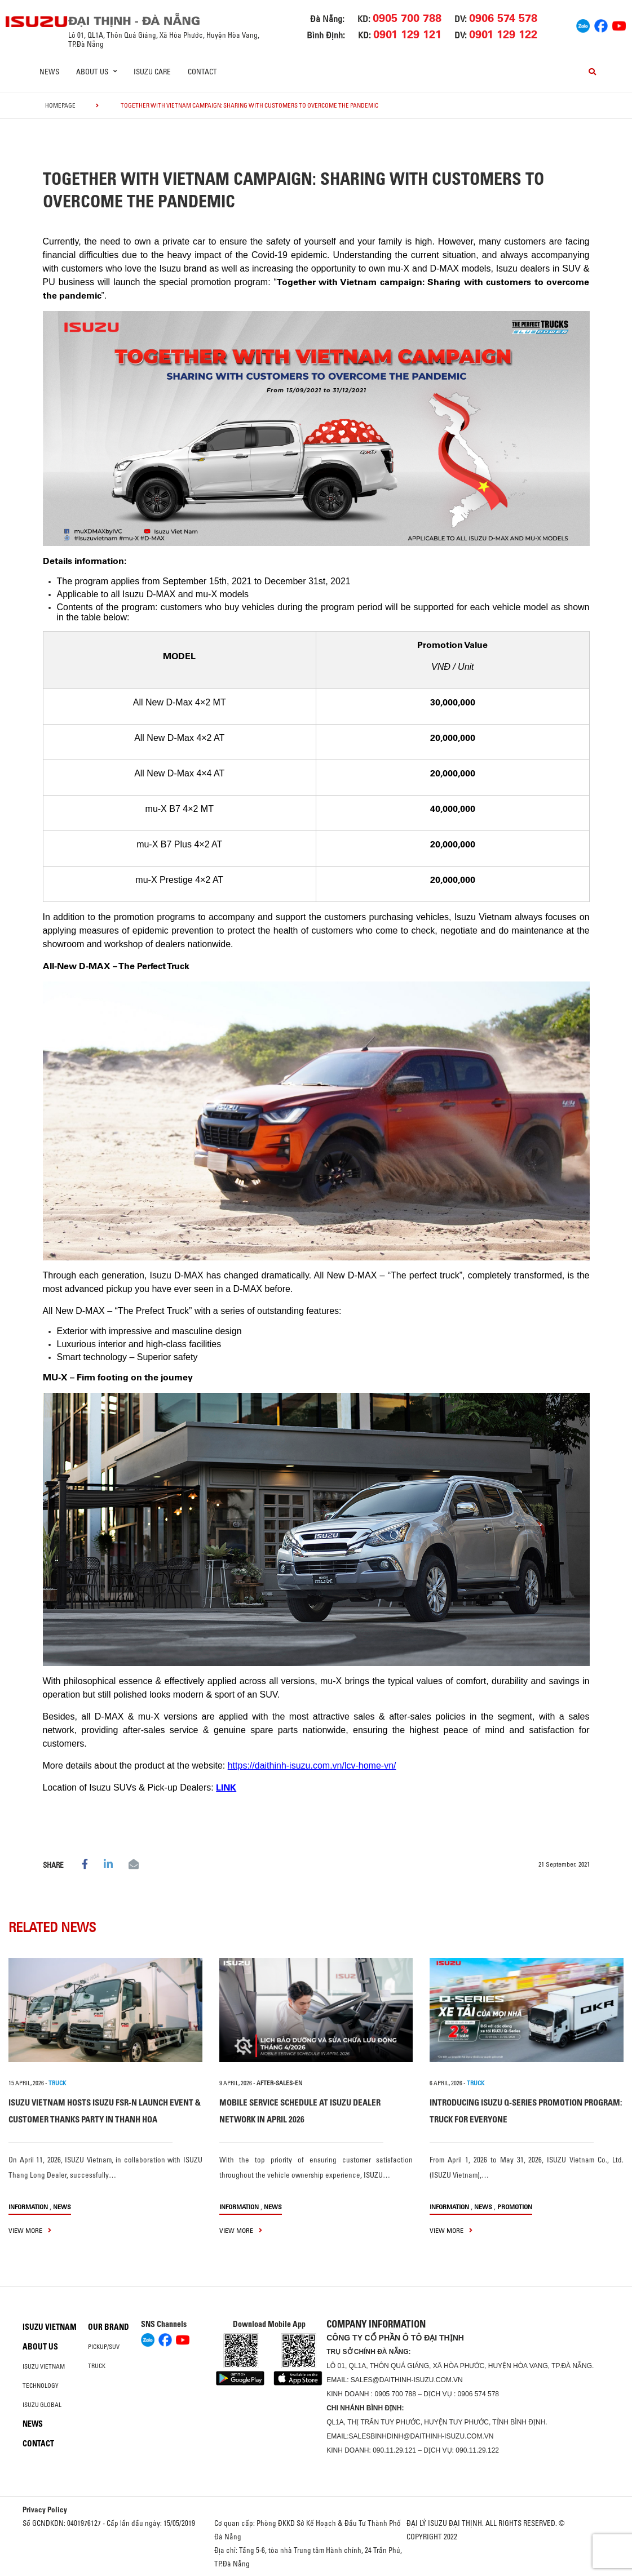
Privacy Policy (45, 2509)
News (49, 71)
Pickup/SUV (104, 2347)
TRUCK (57, 2083)
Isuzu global (42, 2405)
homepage (60, 105)
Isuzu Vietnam (50, 2327)
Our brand (108, 2327)
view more (29, 2230)
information (28, 2206)
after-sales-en (279, 2083)
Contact (202, 71)
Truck (96, 2366)
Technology (41, 2386)
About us (40, 2347)
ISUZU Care (152, 71)
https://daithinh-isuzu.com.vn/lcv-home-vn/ (312, 1765)
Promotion (514, 2206)
